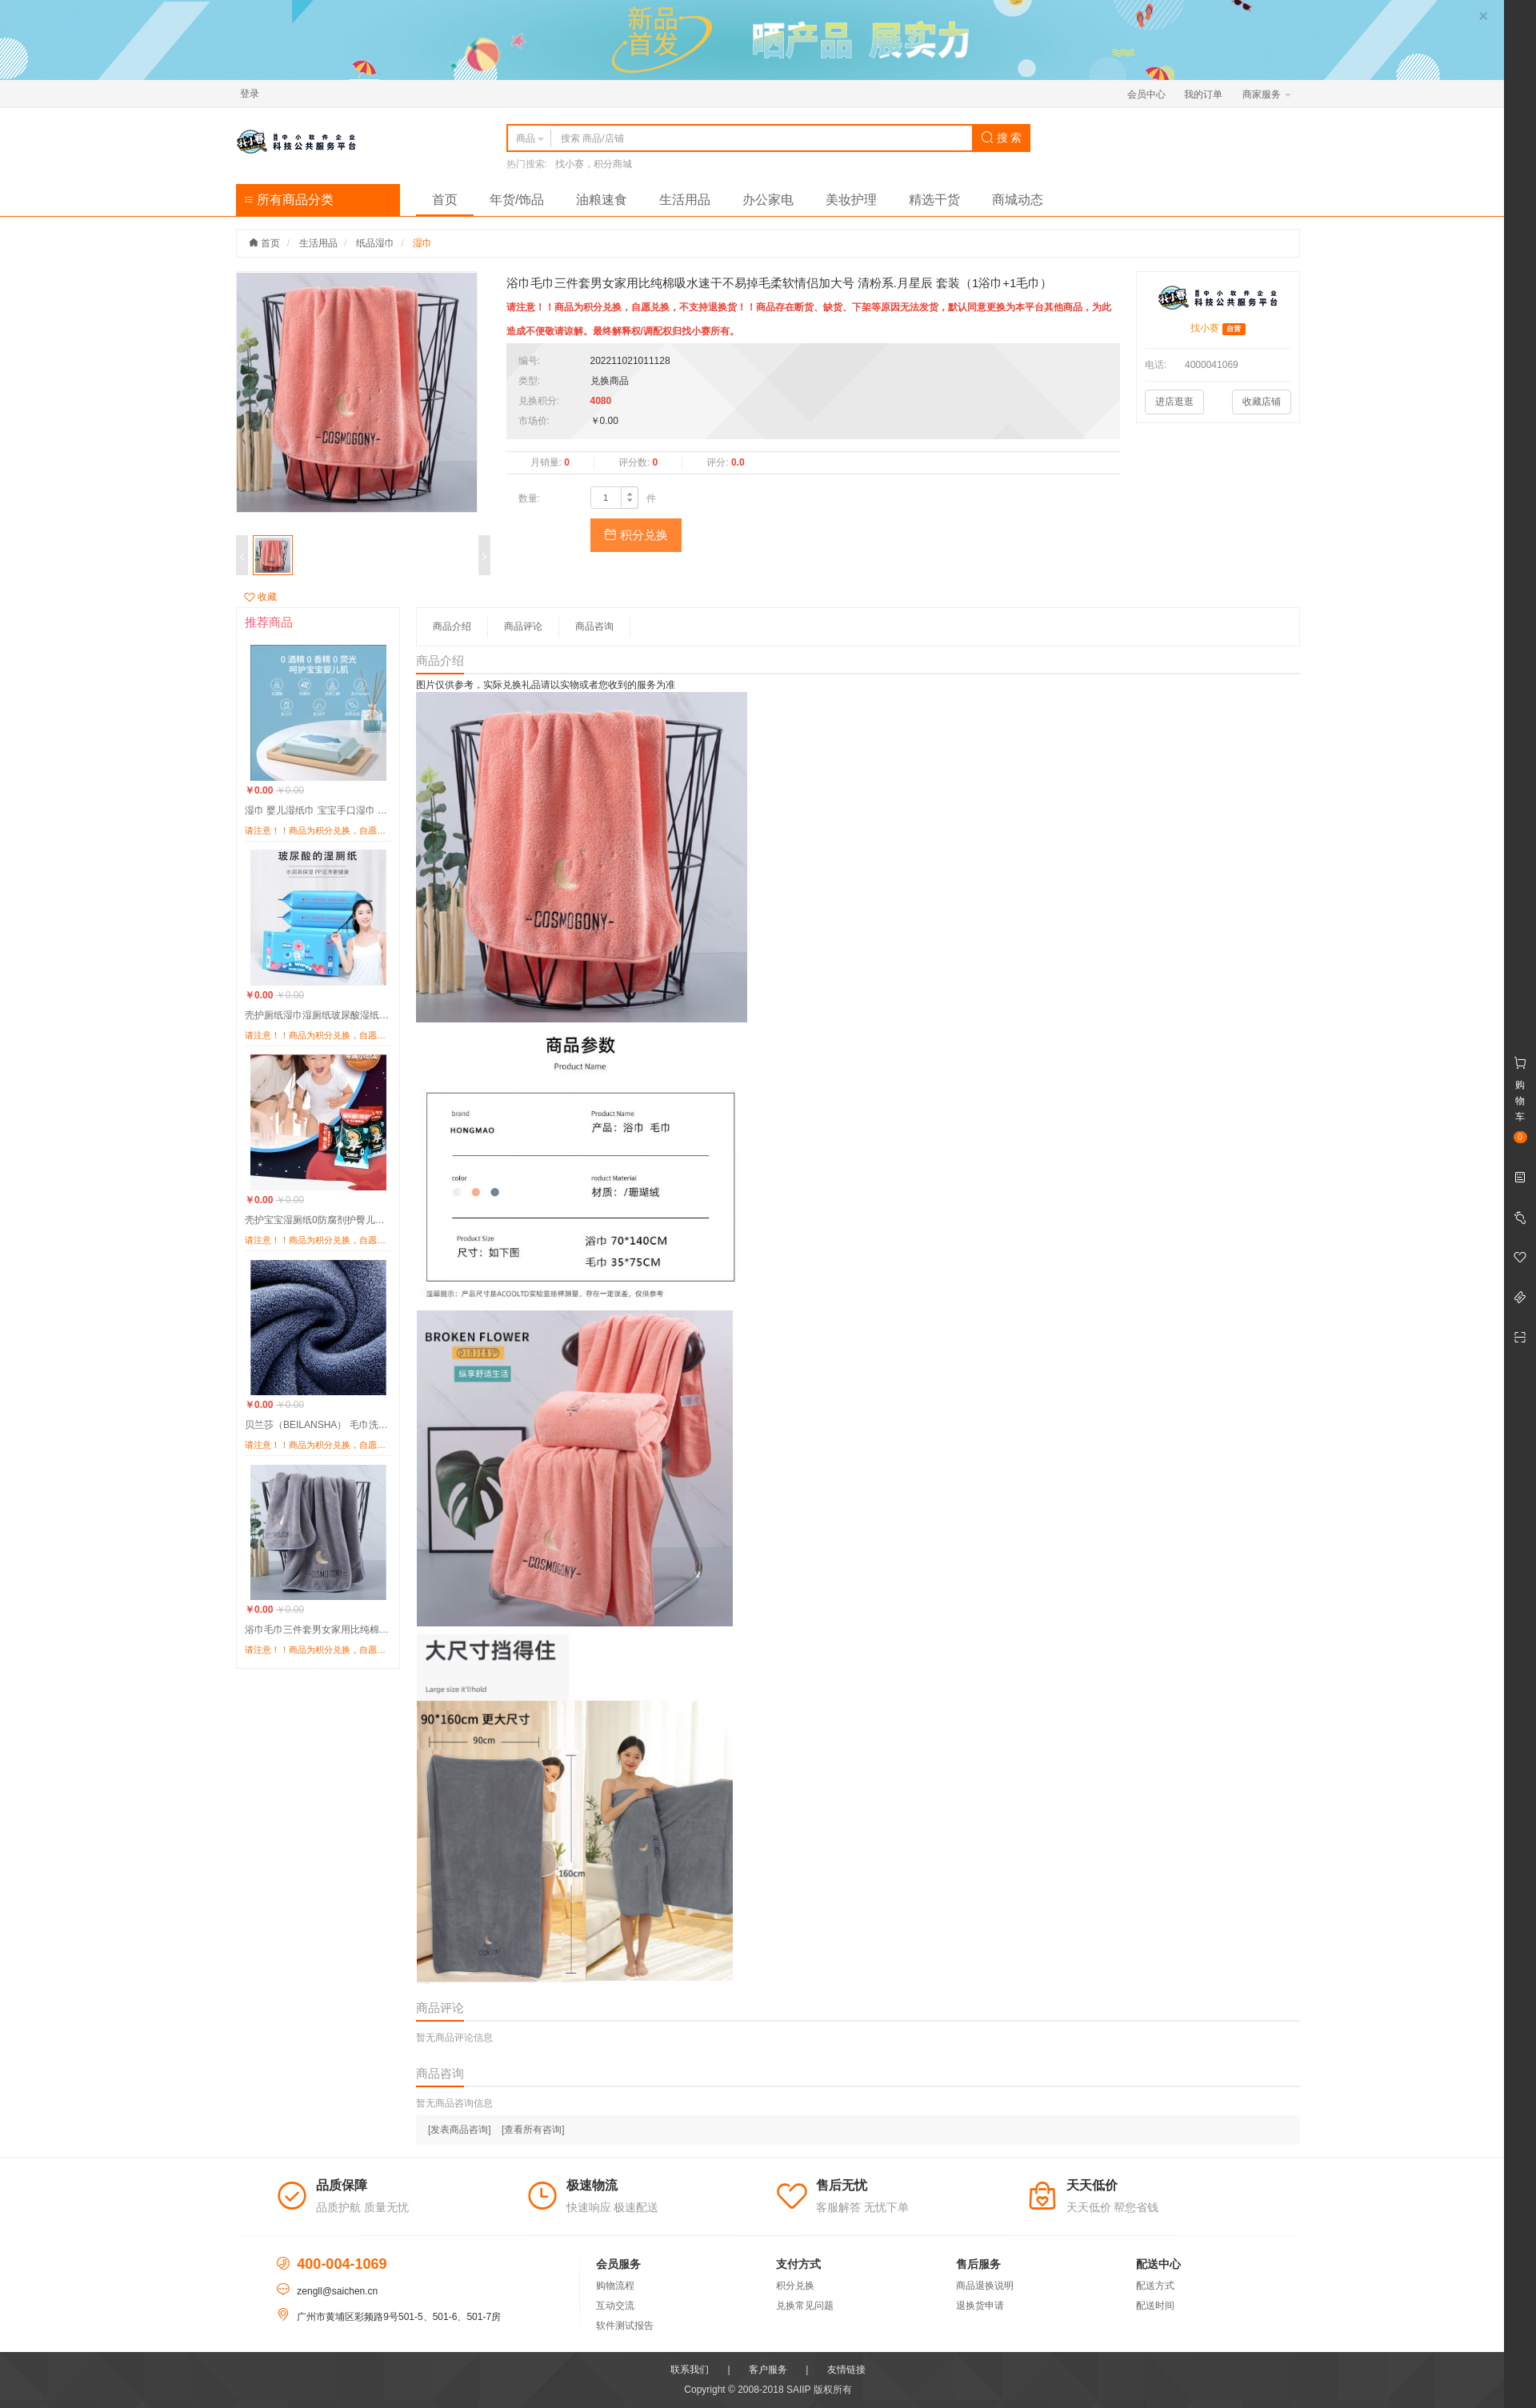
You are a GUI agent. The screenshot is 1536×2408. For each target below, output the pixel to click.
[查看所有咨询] (533, 2129)
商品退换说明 (985, 2285)
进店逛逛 (1174, 401)
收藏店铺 (1261, 401)
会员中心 (1146, 94)
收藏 (260, 596)
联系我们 (689, 2369)
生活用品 (684, 199)
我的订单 (1203, 94)
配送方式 (1155, 2285)
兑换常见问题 (805, 2305)
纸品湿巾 (375, 243)
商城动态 (1017, 199)
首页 (445, 199)
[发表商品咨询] (459, 2129)
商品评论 (523, 626)
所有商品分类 (289, 199)
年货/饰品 (517, 199)
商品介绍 (452, 626)
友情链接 (846, 2369)
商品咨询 (594, 626)
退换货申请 (980, 2305)
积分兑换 (636, 535)
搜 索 (1001, 137)
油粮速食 (601, 199)
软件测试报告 (625, 2325)
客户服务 (768, 2369)
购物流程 (615, 2285)
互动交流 (615, 2305)
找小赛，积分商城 (593, 164)
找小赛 (1204, 328)
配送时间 (1155, 2305)
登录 (249, 93)
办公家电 (768, 199)
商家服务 (1266, 94)
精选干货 (934, 199)
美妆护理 (851, 199)
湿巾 (422, 243)
